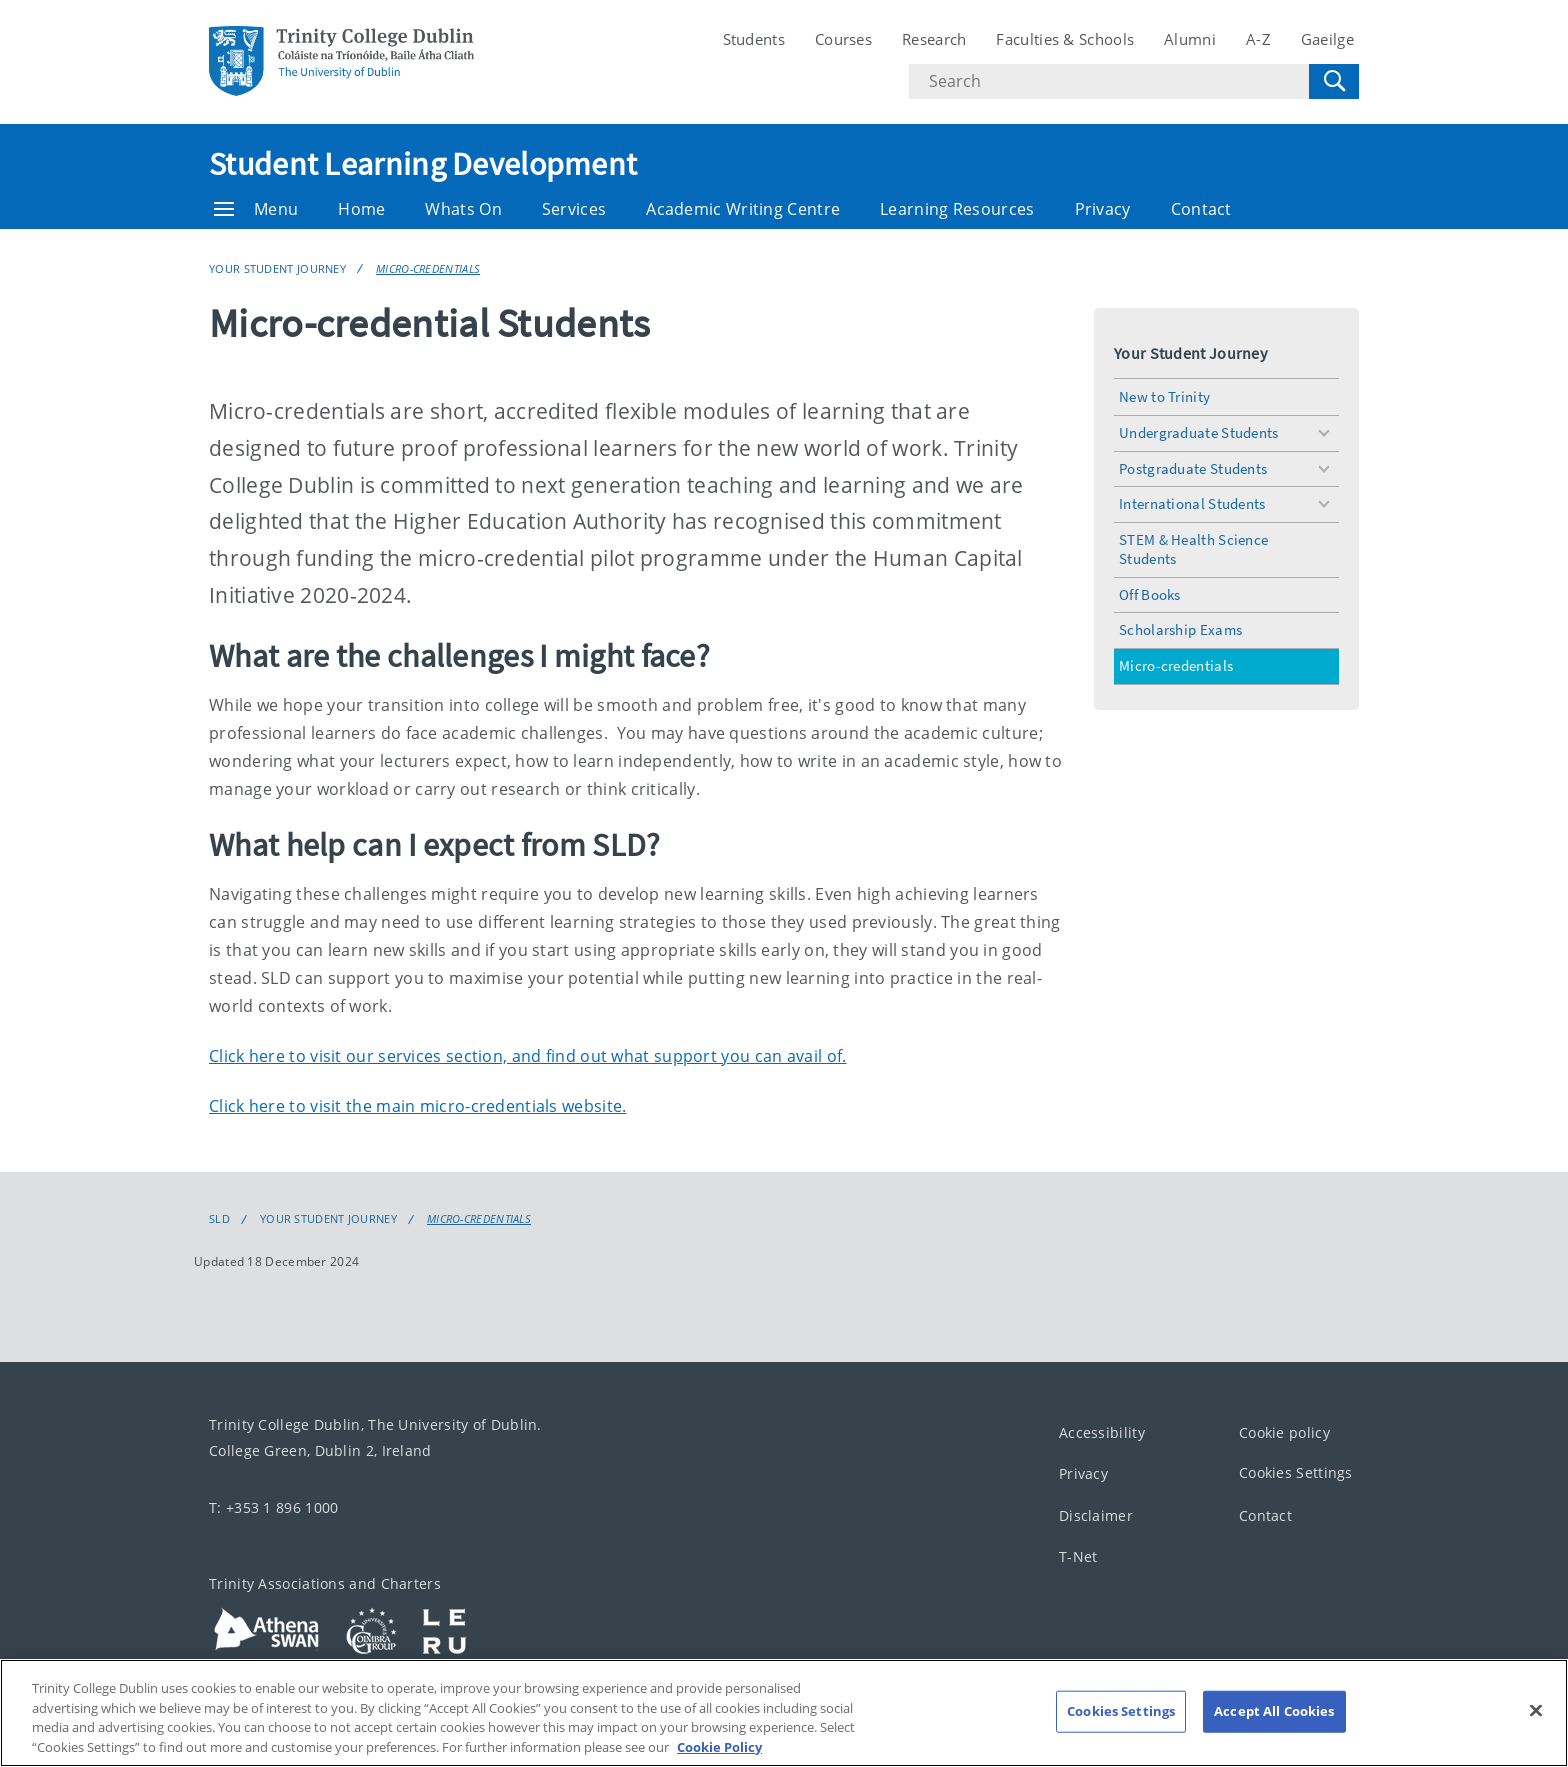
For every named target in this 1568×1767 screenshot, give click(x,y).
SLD (219, 1219)
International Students (1192, 503)
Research (934, 39)
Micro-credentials (428, 268)
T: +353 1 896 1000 (273, 1506)
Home (361, 209)
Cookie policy (1284, 1431)
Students (754, 39)
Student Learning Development (423, 164)
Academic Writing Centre (743, 209)
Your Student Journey (277, 268)
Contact (1201, 209)
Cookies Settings (1296, 1472)
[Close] (1536, 1732)
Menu (256, 209)
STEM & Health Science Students (1193, 549)
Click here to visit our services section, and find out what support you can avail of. (528, 1056)
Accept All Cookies (1274, 1732)
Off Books (1150, 594)
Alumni (1190, 39)
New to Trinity (1164, 396)
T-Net (1078, 1556)
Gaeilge (1327, 39)
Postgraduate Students (1193, 468)
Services (574, 209)
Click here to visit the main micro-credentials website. (418, 1106)
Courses (843, 39)
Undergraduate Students (1199, 432)
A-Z (1258, 39)
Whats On (463, 209)
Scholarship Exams (1180, 629)
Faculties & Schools (1065, 39)
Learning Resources (957, 209)
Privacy (1103, 209)
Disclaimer (1096, 1514)
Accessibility (1102, 1431)
